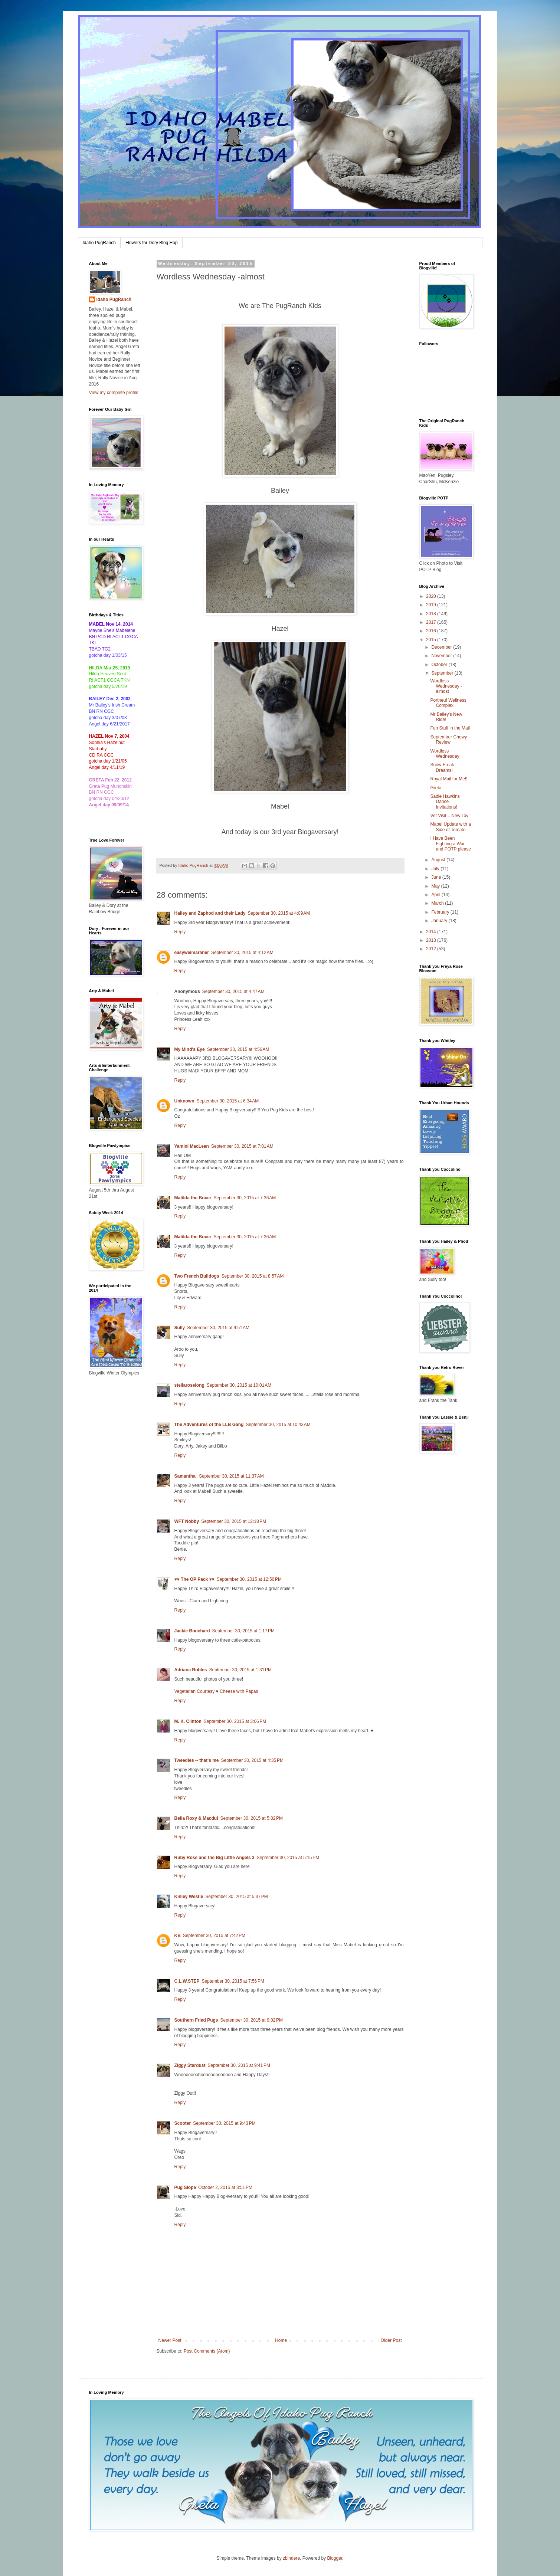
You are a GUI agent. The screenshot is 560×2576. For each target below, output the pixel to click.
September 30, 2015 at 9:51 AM (218, 1327)
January (439, 920)
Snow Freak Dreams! (442, 767)
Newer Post (169, 2340)
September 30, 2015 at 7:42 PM (214, 1935)
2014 (431, 931)
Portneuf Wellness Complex (448, 703)
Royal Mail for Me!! (448, 778)
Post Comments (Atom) (207, 2351)
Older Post (391, 2340)
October (439, 664)
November (442, 655)
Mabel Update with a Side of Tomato (450, 827)
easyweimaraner (191, 952)
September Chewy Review (448, 739)
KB (177, 1935)
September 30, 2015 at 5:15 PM (288, 1857)
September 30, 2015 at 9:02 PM (251, 2020)
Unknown (184, 1101)
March (438, 903)
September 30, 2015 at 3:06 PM (235, 1721)
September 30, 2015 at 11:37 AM (231, 1476)
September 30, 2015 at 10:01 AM (239, 1385)
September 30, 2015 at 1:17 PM (243, 1630)
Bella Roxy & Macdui (196, 1818)
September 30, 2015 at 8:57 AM (253, 1276)
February (440, 912)
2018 (431, 613)
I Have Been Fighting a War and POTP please (450, 844)
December (442, 647)
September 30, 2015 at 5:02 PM (251, 1818)
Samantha (185, 1476)
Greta (435, 787)
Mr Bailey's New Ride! (446, 717)
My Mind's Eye (189, 1049)
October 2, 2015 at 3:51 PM (225, 2187)
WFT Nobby (186, 1521)
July (436, 868)
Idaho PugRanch (99, 242)
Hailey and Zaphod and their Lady (210, 913)
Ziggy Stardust (190, 2065)
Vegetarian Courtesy (194, 1691)
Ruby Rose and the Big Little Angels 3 (214, 1857)
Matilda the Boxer (193, 1197)
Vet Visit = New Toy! (449, 815)
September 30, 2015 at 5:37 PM (236, 1896)
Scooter (182, 2123)
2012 (431, 948)
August (438, 859)
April (436, 894)
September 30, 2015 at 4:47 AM (233, 991)
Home (281, 2340)
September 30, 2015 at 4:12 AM (242, 952)
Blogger (334, 2558)
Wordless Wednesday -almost (446, 686)
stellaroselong (189, 1385)
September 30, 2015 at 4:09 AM (279, 913)
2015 (431, 639)
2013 (431, 940)
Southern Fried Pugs (196, 2020)
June (436, 877)
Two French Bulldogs (196, 1276)
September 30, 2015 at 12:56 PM (249, 1579)
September (442, 673)
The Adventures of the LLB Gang (209, 1424)
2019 (431, 604)
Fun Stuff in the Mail (450, 728)
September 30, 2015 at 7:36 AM (245, 1197)
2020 (431, 596)
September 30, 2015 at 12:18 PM (233, 1521)
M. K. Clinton (188, 1721)
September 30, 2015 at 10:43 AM (278, 1424)
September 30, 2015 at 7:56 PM (233, 1981)
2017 (431, 622)
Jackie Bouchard (192, 1630)
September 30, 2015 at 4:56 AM (238, 1049)
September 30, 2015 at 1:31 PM (240, 1669)
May (436, 886)
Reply (180, 931)
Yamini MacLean (191, 1146)
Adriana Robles (190, 1669)
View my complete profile (113, 392)
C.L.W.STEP (187, 1981)
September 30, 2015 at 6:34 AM (228, 1101)
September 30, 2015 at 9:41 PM (239, 2065)
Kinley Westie (188, 1896)
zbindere (291, 2558)
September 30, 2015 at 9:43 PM (224, 2123)
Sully (179, 1327)
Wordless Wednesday (444, 753)
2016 (431, 630)
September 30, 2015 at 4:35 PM (252, 1760)
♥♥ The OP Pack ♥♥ (194, 1579)
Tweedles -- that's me (196, 1760)
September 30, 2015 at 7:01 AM (242, 1146)
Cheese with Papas (239, 1691)
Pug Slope (185, 2187)
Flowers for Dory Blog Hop (151, 242)
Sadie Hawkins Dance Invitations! (444, 802)
